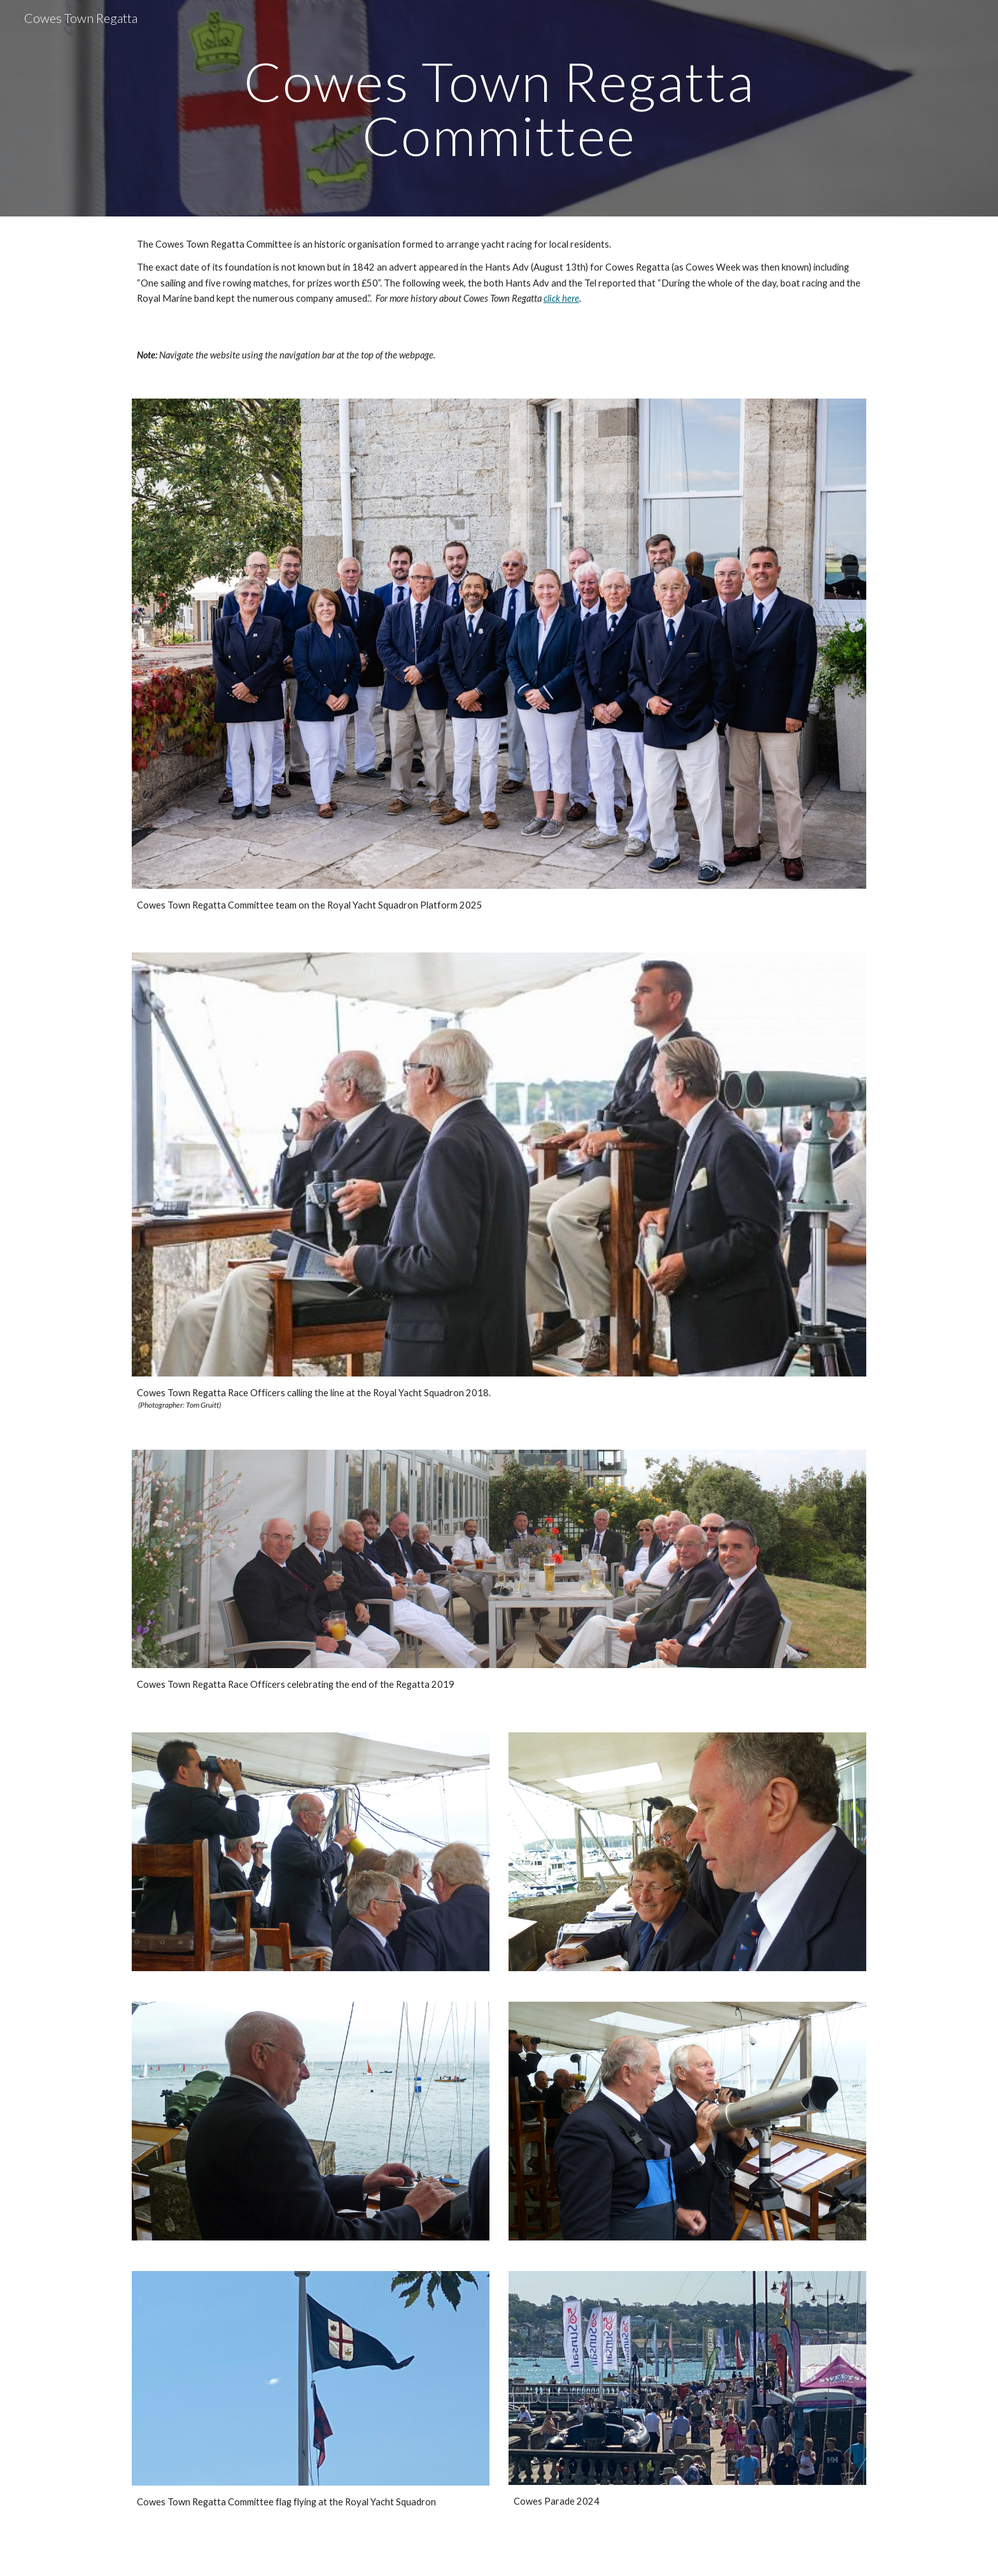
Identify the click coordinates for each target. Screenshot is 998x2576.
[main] (499, 108)
